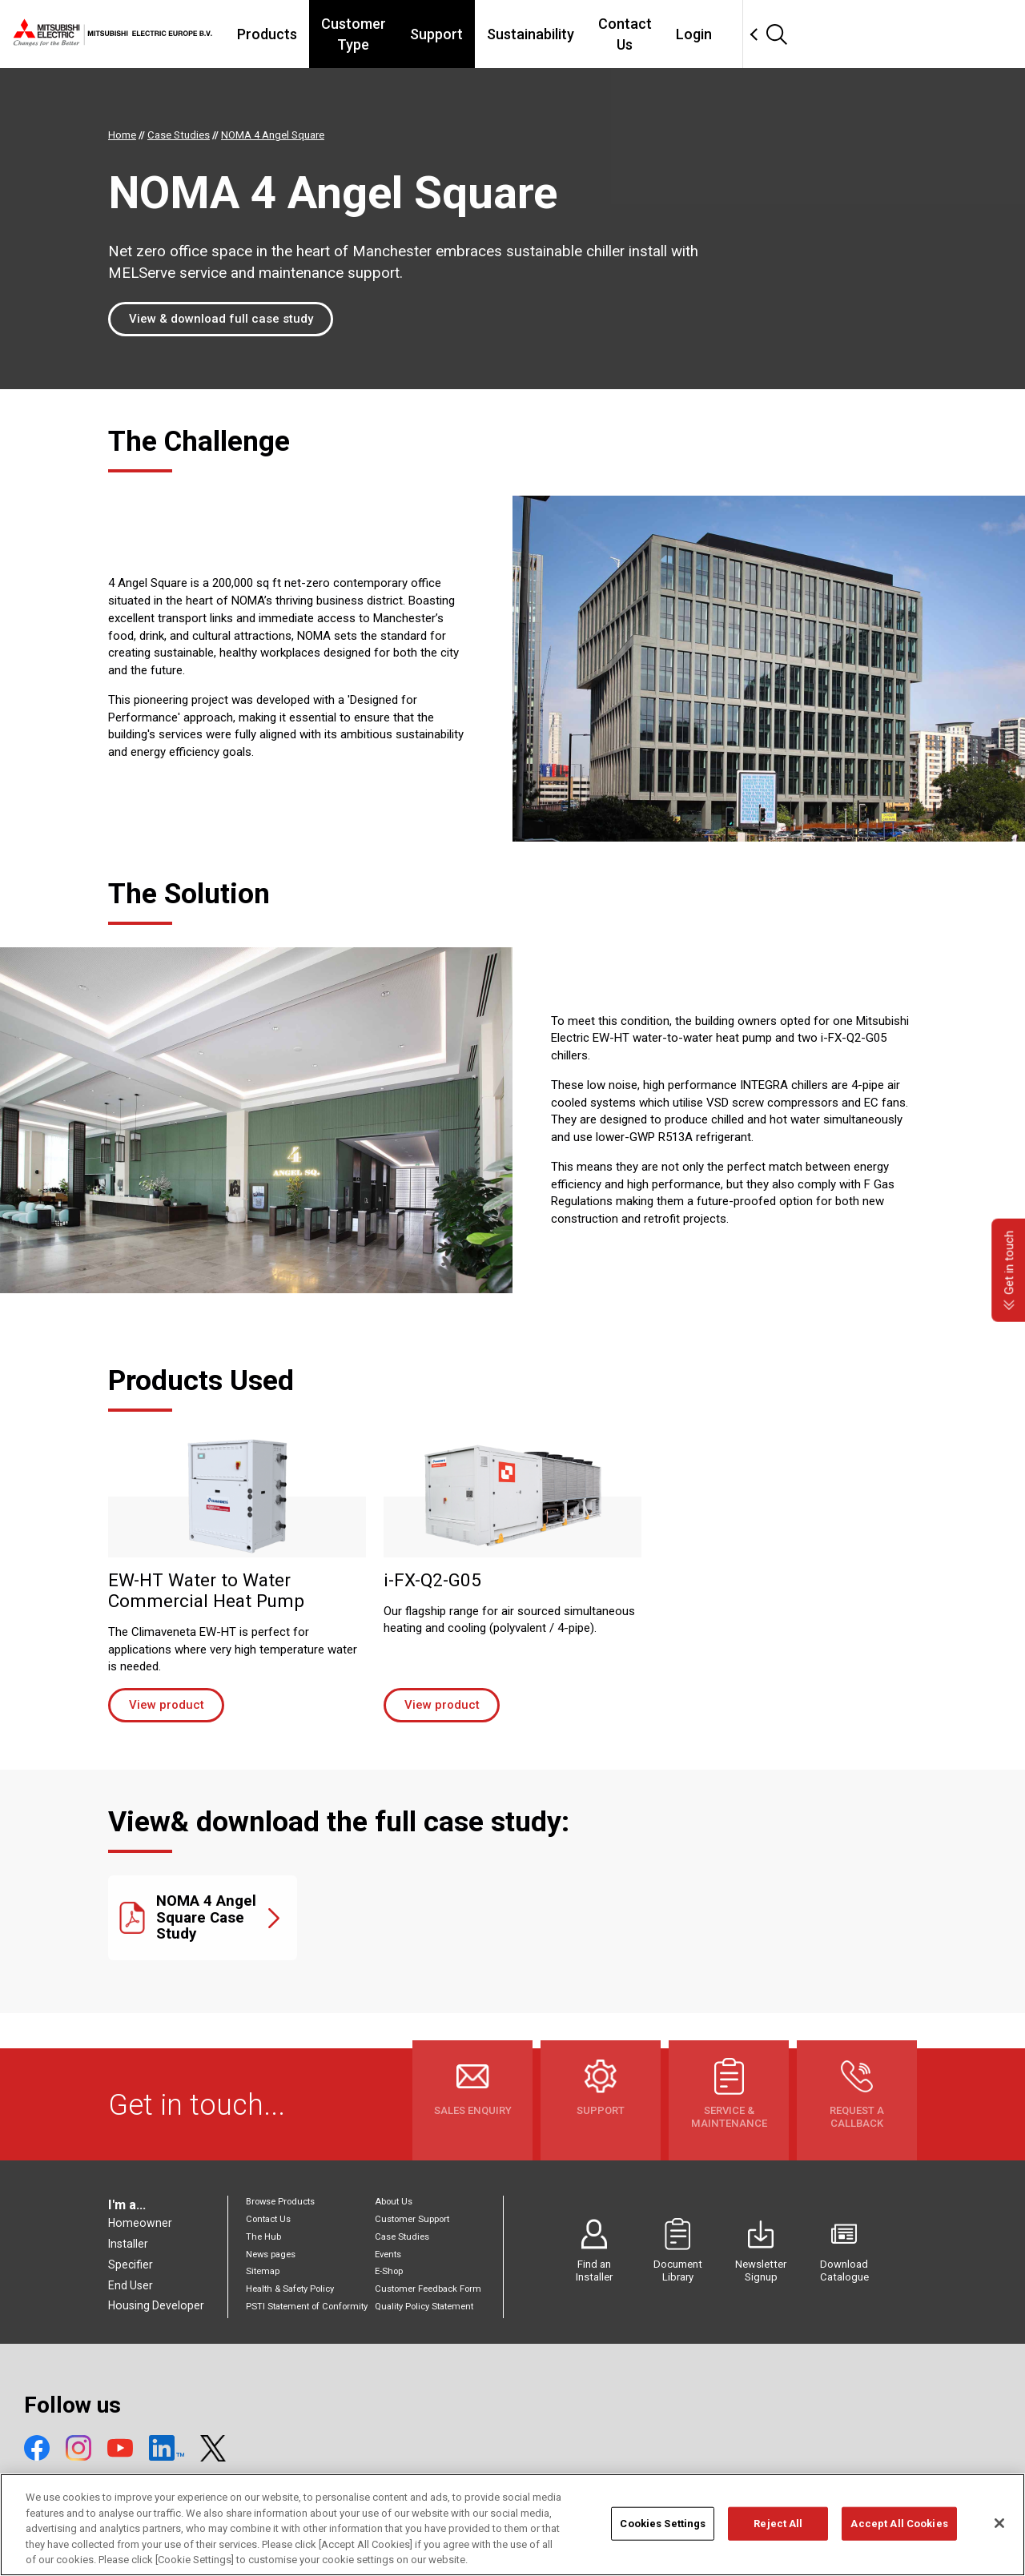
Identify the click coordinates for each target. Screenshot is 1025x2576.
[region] (512, 2525)
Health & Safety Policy (290, 2289)
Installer (128, 2243)
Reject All (778, 2524)
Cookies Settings (662, 2524)
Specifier (130, 2264)
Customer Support (412, 2219)
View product (166, 1705)
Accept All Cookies (898, 2524)
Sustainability (625, 34)
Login (808, 34)
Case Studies (402, 2237)
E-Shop (389, 2271)
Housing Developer (156, 2305)
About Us (393, 2201)
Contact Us (729, 34)
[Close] (999, 2523)
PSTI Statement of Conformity (307, 2306)
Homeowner (140, 2222)
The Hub (263, 2237)
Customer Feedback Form (428, 2289)
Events (388, 2254)
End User (130, 2285)
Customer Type (431, 34)
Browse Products (280, 2201)
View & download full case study (221, 318)
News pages (270, 2254)
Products (327, 34)
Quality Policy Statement (424, 2306)
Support (531, 34)
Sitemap (262, 2271)
